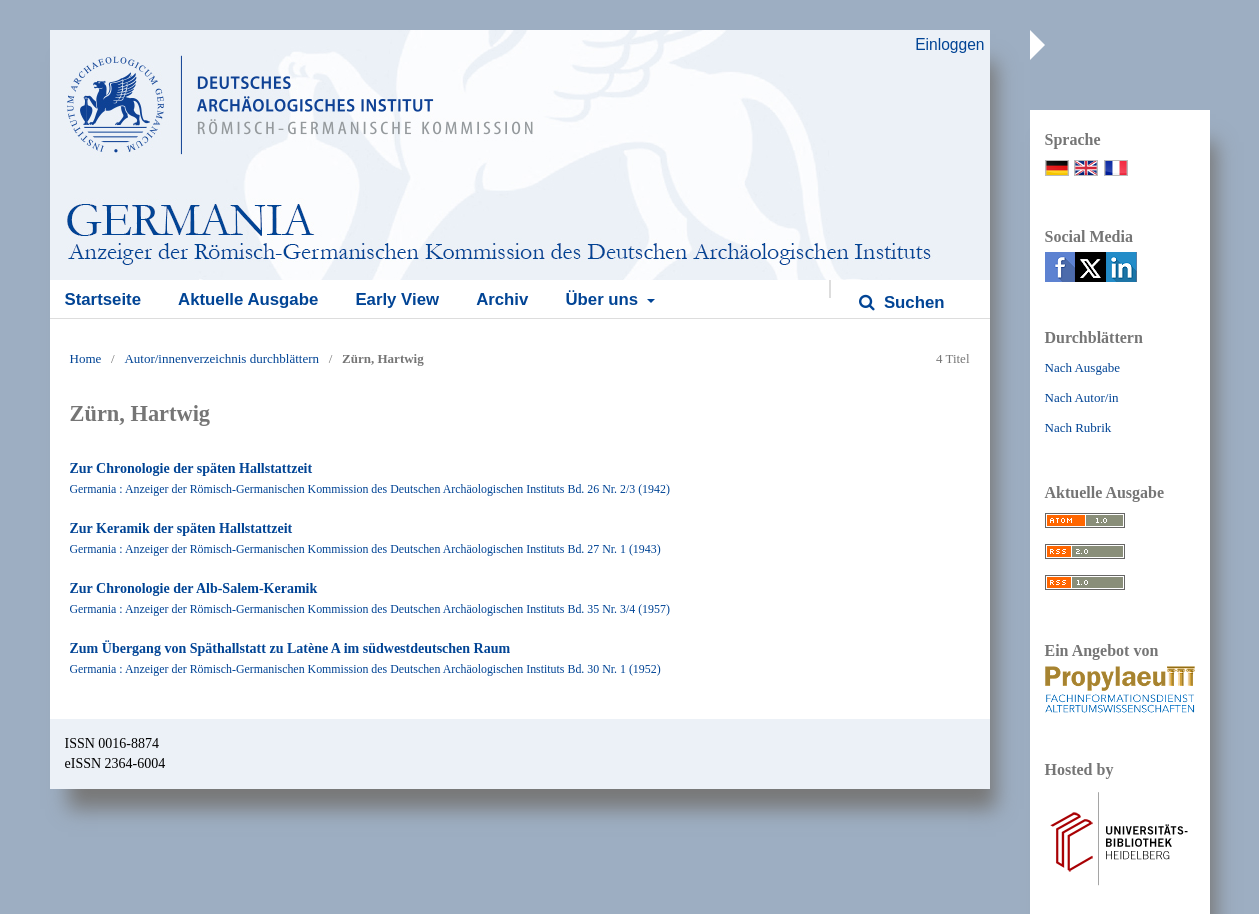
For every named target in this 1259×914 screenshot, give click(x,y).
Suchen (911, 302)
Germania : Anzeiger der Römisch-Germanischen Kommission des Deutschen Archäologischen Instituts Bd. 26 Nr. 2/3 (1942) (370, 489)
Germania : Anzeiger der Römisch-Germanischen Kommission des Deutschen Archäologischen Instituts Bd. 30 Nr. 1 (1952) (365, 669)
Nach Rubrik (1078, 427)
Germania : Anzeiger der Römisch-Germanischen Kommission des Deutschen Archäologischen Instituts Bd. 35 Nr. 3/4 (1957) (370, 609)
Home (86, 358)
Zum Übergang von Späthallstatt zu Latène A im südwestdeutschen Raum (290, 648)
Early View (397, 299)
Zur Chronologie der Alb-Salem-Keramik (194, 588)
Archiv (502, 299)
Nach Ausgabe (1082, 367)
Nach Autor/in (1082, 397)
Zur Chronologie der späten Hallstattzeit (191, 468)
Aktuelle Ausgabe (248, 299)
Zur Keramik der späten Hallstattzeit (181, 528)
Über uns (603, 299)
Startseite (103, 299)
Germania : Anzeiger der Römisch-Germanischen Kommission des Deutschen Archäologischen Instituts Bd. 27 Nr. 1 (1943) (365, 549)
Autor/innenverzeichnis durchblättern (221, 358)
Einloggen (949, 44)
